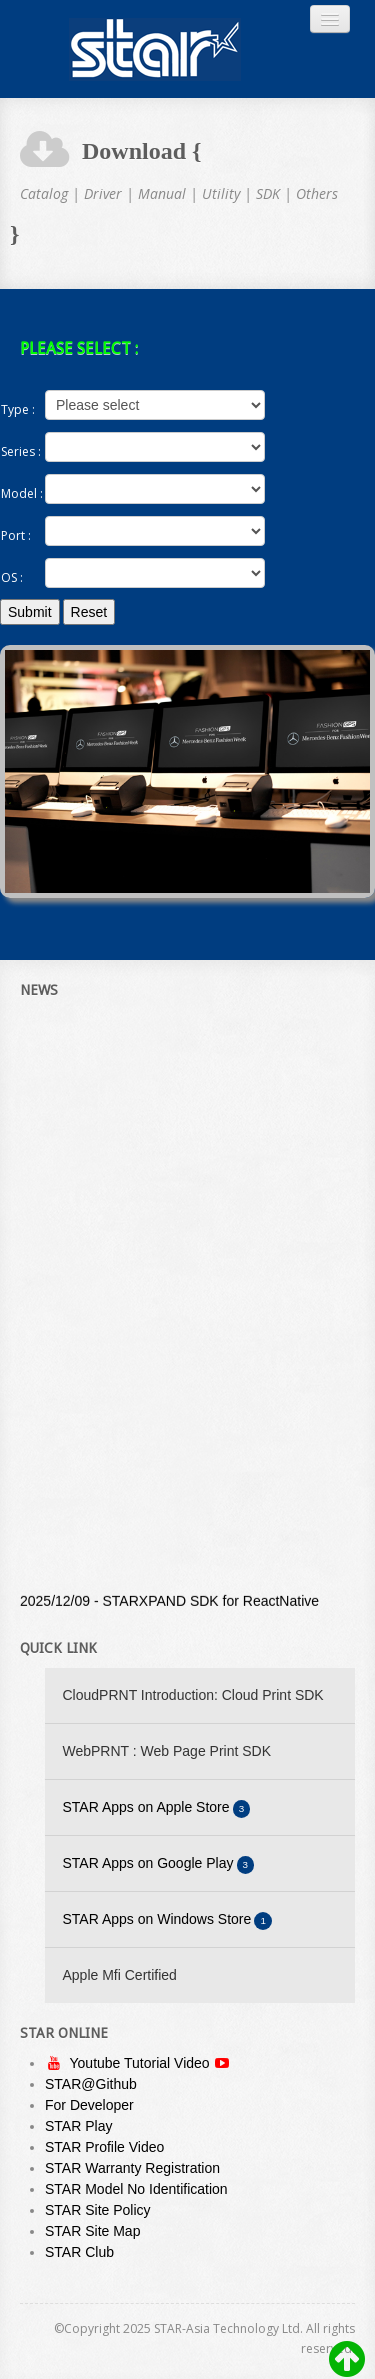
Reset (89, 612)
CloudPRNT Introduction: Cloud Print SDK (193, 1695)
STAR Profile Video (104, 2147)
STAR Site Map (92, 2231)
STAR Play (78, 2126)
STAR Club (79, 2252)
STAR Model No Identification (136, 2189)
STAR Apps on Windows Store (168, 1920)
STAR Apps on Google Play (159, 1864)
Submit (30, 612)
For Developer (89, 2105)
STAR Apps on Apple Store (157, 1808)
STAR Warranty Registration (132, 2168)
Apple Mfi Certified (120, 1975)
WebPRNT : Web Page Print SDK (167, 1751)
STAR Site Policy (98, 2210)
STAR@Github (91, 2084)
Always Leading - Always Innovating (155, 49)
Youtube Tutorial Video (141, 2063)
